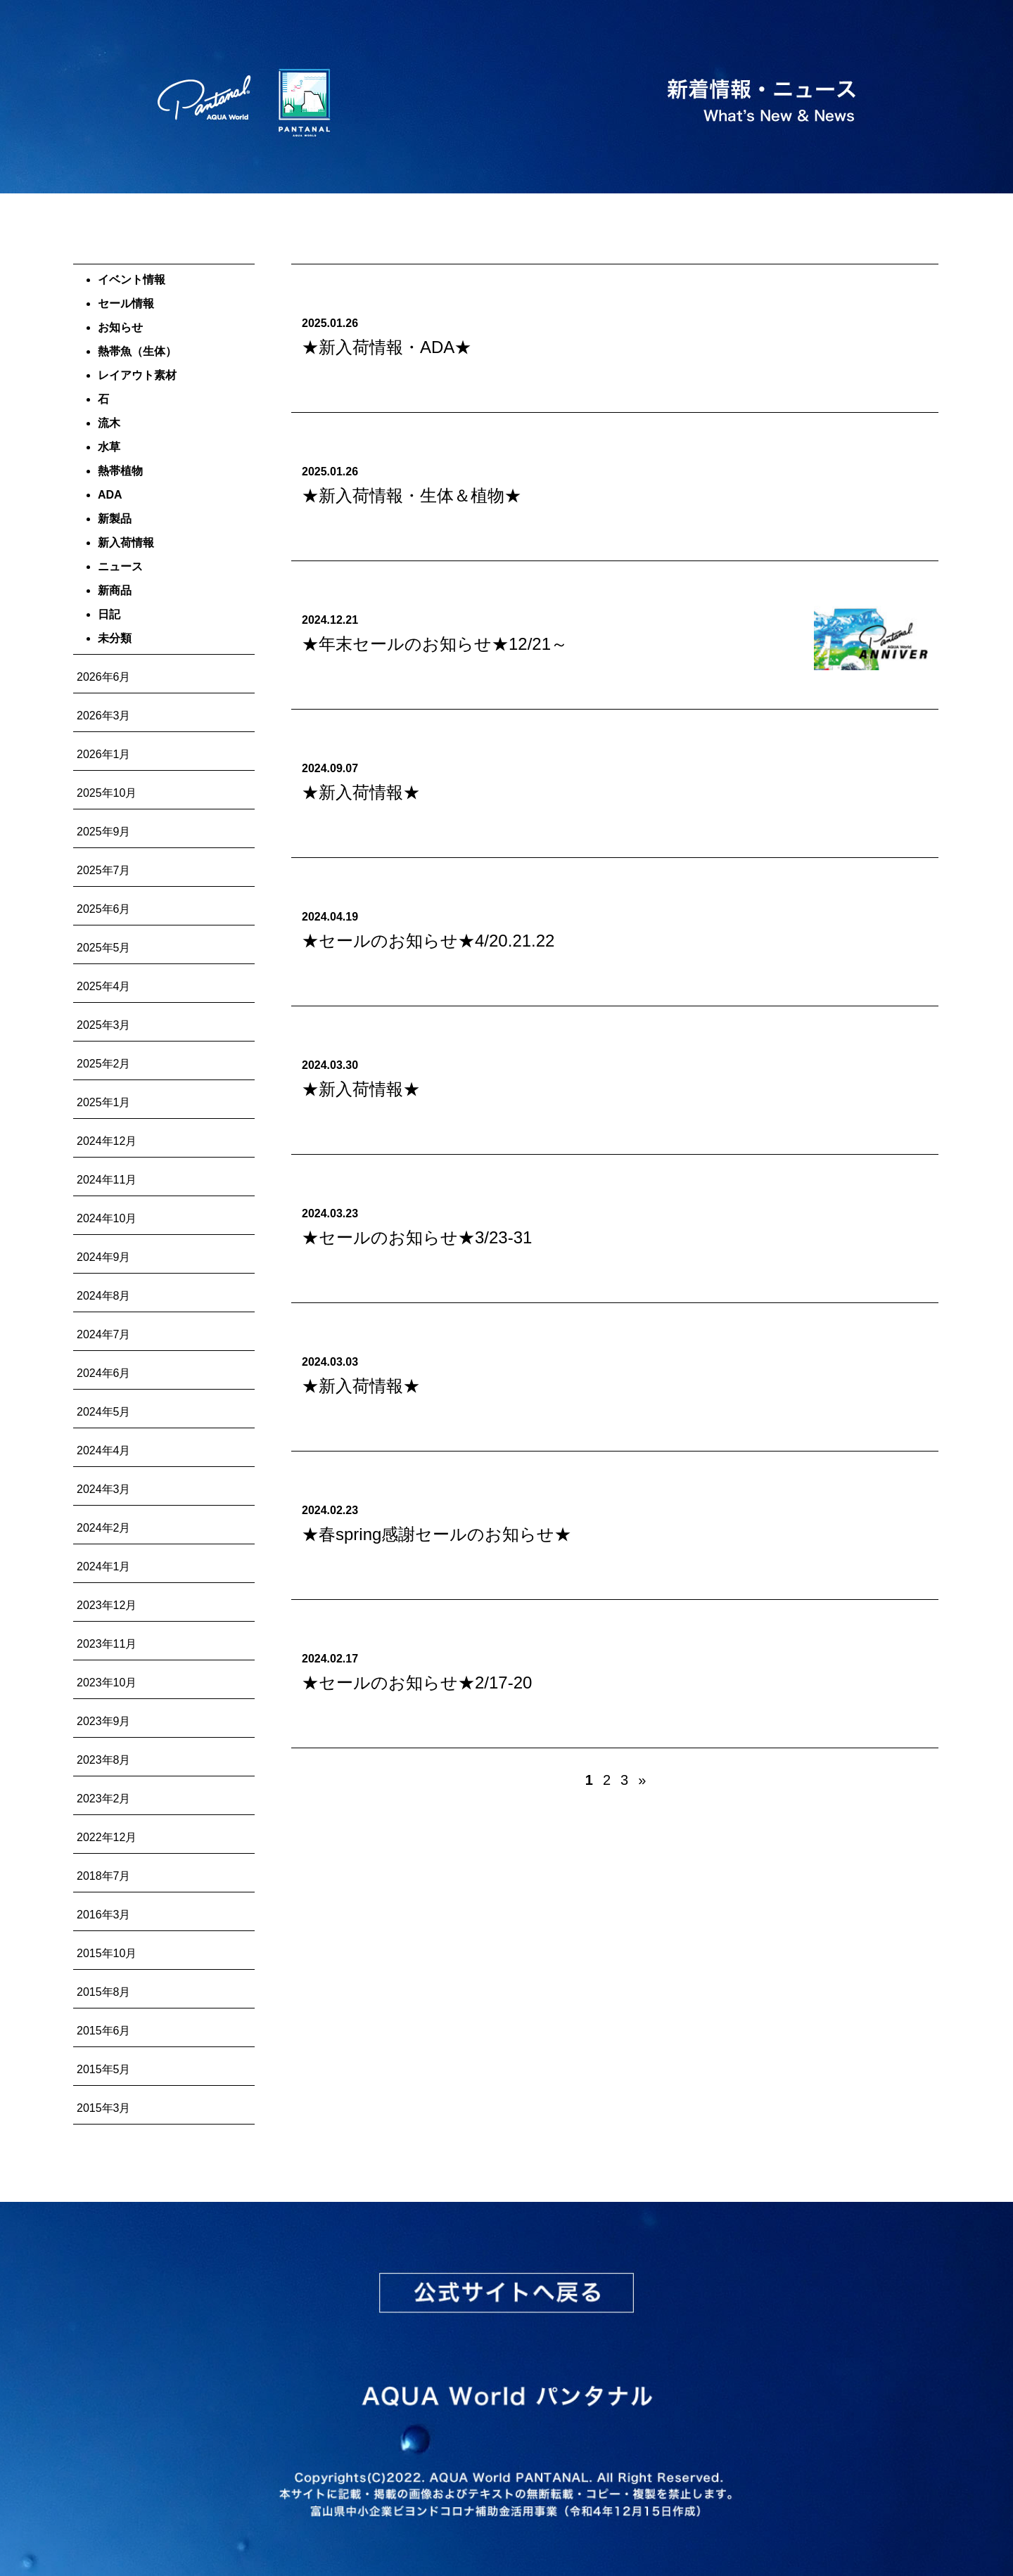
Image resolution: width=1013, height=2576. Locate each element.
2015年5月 (104, 2069)
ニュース (120, 566)
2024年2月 (104, 1528)
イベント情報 (131, 280)
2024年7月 (104, 1334)
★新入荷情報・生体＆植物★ (411, 495)
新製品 (115, 519)
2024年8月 (104, 1296)
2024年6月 (104, 1373)
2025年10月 (106, 793)
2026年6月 (104, 677)
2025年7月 (104, 870)
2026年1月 (104, 754)
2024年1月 (104, 1566)
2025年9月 (104, 832)
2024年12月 (106, 1141)
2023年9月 (104, 1721)
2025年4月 (104, 986)
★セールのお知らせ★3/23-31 (417, 1237)
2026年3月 (104, 716)
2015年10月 (106, 1953)
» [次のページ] (642, 1780)
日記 (109, 614)
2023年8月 (104, 1760)
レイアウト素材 (137, 375)
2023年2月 (104, 1799)
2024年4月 (104, 1450)
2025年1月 (104, 1102)
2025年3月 (104, 1025)
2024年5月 (104, 1412)
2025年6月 (104, 909)
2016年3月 (104, 1915)
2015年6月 (104, 2031)
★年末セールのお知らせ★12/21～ (435, 643)
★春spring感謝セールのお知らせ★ (436, 1534)
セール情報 (126, 303)
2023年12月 (106, 1605)
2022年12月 (106, 1837)
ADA (110, 495)
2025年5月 (104, 948)
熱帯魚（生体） (137, 351)
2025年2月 (104, 1064)
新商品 (115, 590)
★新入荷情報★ (361, 792)
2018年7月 (104, 1876)
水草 (109, 447)
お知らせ (120, 327)
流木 (109, 423)
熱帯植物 (120, 471)
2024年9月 (104, 1257)
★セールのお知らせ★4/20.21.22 (428, 940)
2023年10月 (106, 1683)
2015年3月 (104, 2108)
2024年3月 (104, 1489)
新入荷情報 (126, 543)
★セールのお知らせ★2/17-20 (417, 1682)
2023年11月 (106, 1644)
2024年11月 (106, 1180)
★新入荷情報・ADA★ (386, 347)
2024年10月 (106, 1218)
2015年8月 (104, 1992)
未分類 (115, 638)
